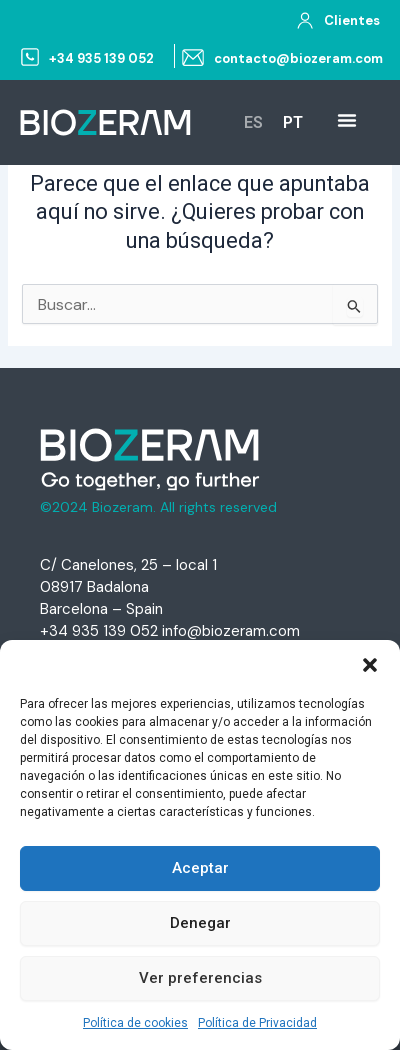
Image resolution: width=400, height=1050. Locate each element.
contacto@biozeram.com (298, 58)
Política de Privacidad (257, 1023)
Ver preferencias (200, 978)
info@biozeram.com (231, 631)
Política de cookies (135, 1023)
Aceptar (200, 868)
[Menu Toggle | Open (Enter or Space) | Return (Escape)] (347, 120)
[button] (370, 665)
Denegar (200, 923)
